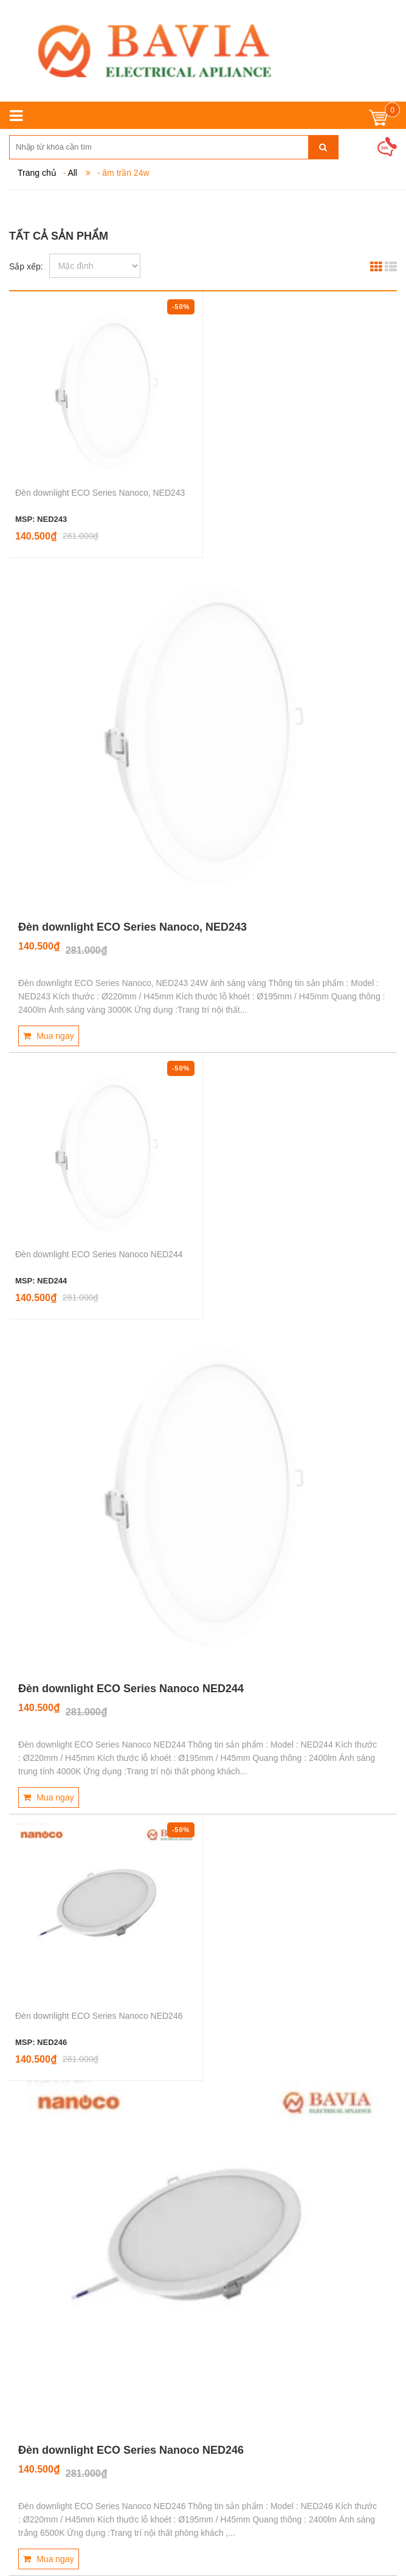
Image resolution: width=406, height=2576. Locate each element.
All (72, 173)
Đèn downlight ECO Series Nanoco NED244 (98, 1254)
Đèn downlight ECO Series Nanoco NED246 (98, 2016)
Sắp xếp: (26, 266)
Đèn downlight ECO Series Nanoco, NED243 (100, 493)
